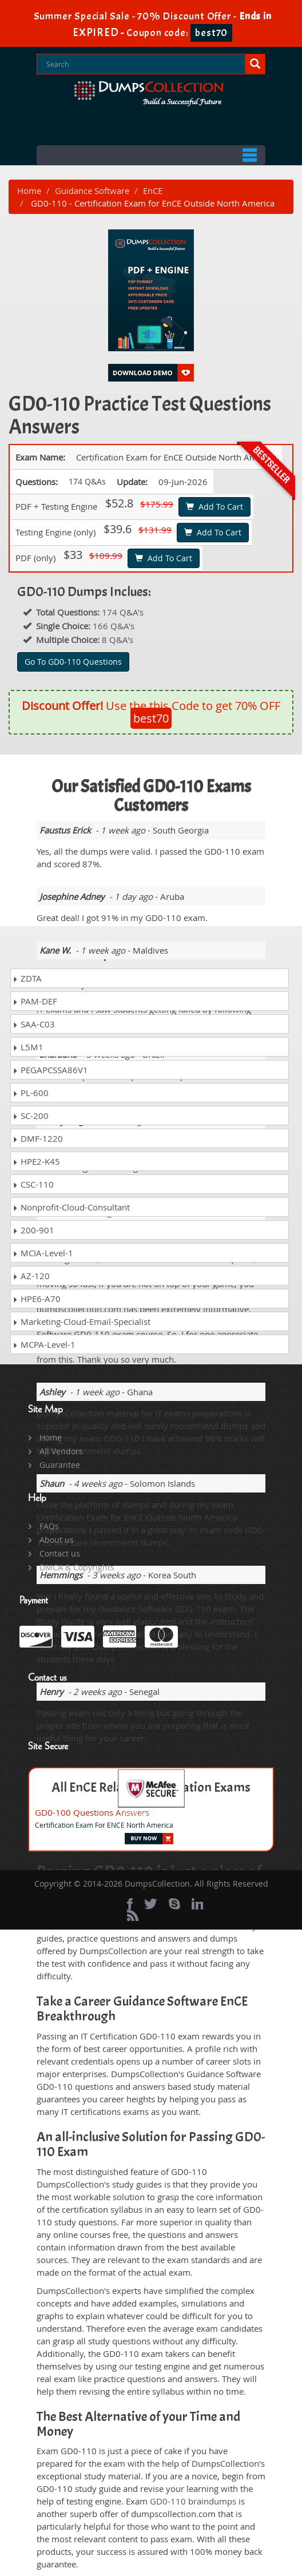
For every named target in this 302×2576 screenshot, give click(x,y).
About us (56, 1540)
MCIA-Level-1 (43, 1253)
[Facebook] (130, 1904)
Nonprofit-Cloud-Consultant (71, 1207)
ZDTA (27, 978)
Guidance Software (92, 190)
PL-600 (31, 1092)
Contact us (59, 1553)
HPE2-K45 (36, 1161)
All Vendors (61, 1451)
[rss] (132, 1915)
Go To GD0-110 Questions (73, 661)
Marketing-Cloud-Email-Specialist (81, 1321)
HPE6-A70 (37, 1298)
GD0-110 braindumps (193, 2501)
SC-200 (31, 1115)
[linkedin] (197, 1904)
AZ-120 (31, 1275)
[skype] (174, 1904)
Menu (151, 155)
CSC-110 (33, 1184)
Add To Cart (214, 506)
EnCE (152, 190)
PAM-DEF (35, 1001)
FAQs (49, 1526)
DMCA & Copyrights (76, 1567)
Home (29, 190)
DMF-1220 (38, 1138)
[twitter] (150, 1904)
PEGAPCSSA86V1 (50, 1069)
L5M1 (28, 1047)
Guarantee (59, 1465)
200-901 (33, 1230)
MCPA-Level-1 (44, 1344)
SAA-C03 (34, 1024)
